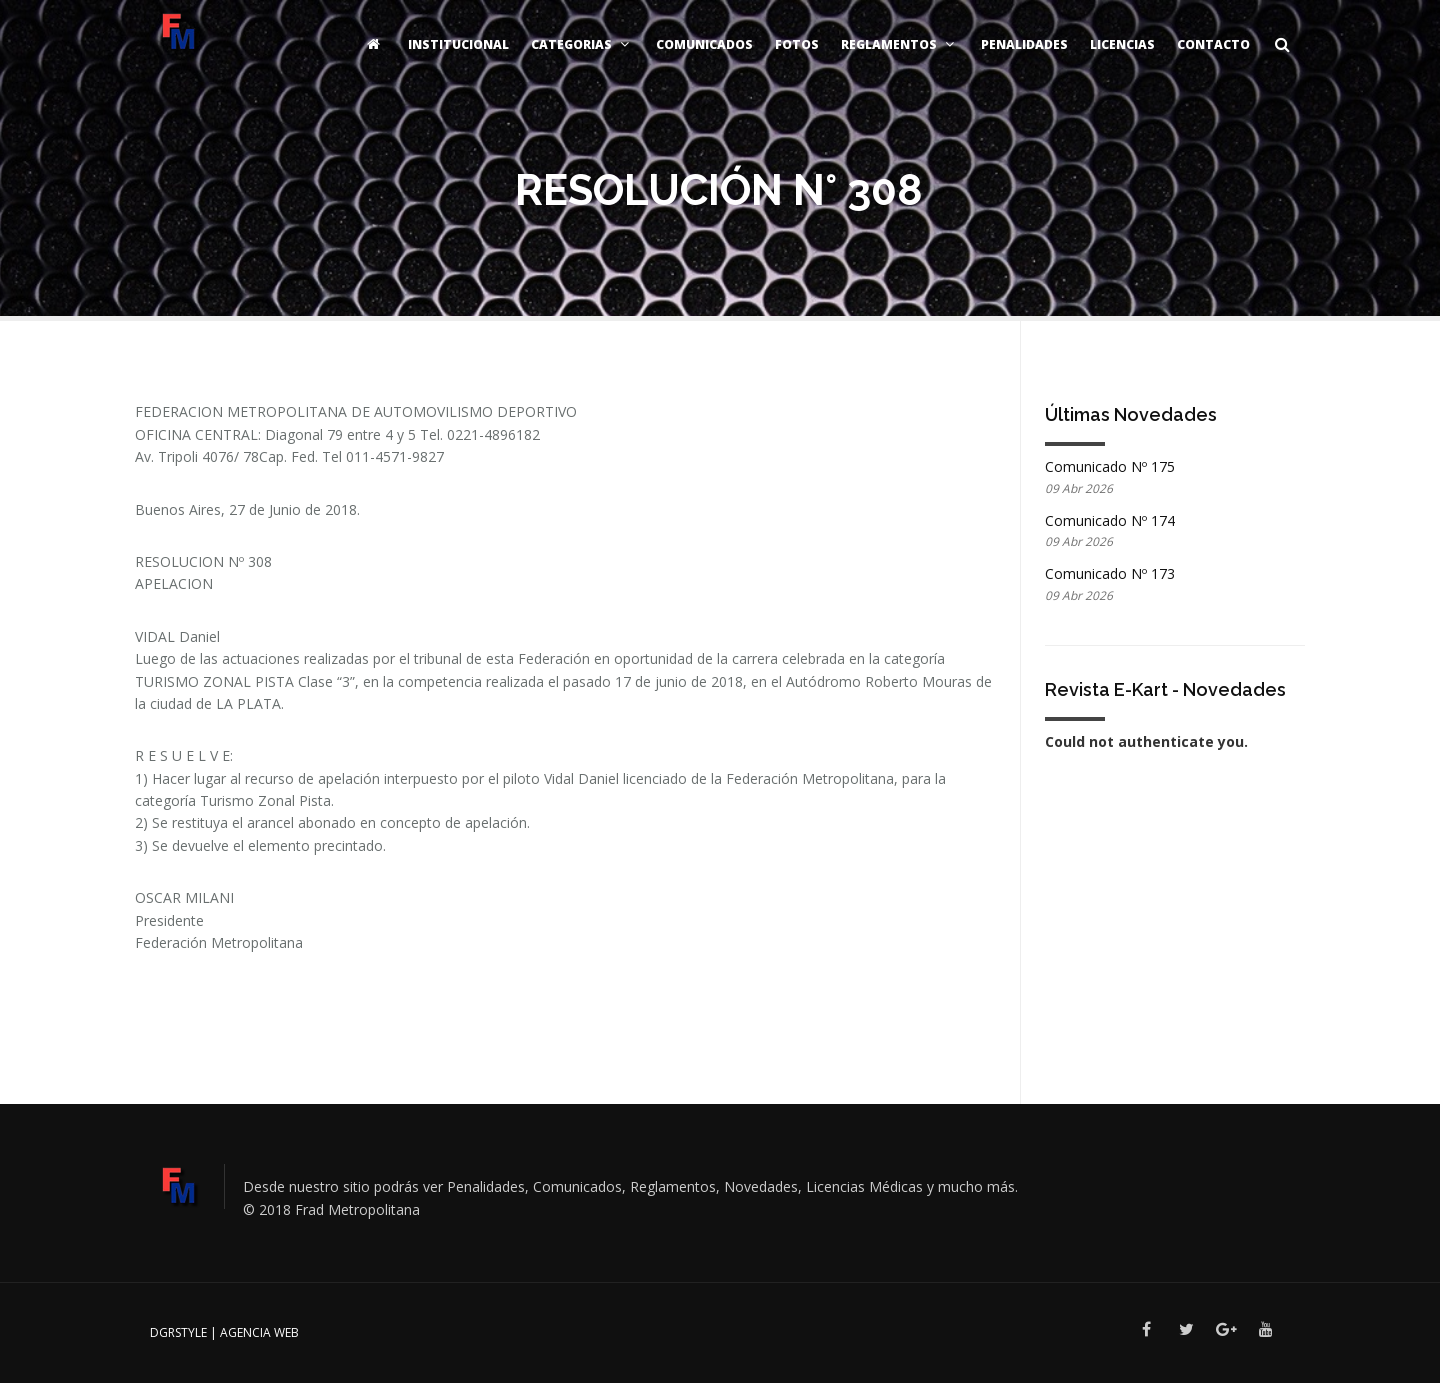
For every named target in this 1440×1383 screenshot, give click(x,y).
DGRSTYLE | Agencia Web (224, 1332)
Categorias (582, 44)
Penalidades (1024, 44)
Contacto (1213, 44)
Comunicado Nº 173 (1110, 573)
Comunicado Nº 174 (1110, 520)
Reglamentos (900, 44)
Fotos (797, 44)
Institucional (458, 44)
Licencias (1122, 44)
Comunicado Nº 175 (1110, 466)
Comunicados (704, 44)
